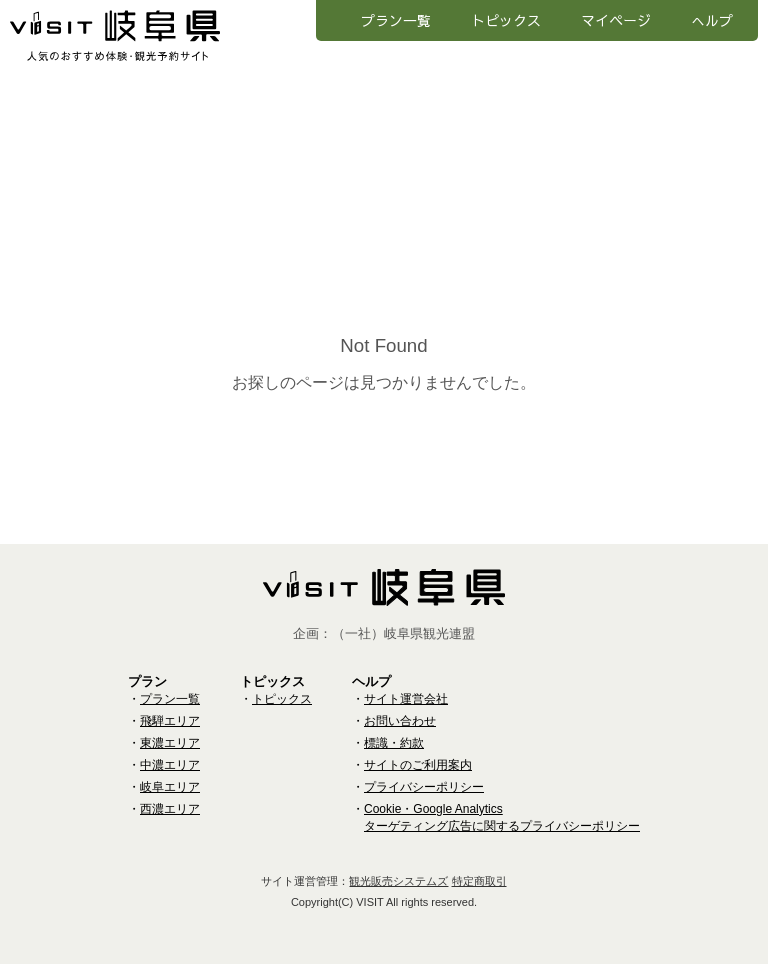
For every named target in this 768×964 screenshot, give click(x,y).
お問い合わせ (400, 721)
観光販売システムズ (398, 881)
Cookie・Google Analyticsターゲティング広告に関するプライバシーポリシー (502, 817)
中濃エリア (170, 765)
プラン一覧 (396, 20)
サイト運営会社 (406, 699)
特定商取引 (479, 881)
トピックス (506, 20)
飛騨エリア (170, 721)
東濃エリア (170, 743)
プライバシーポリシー (424, 787)
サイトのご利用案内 (418, 765)
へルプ (712, 20)
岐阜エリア (170, 787)
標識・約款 (394, 743)
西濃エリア (170, 809)
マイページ (616, 20)
